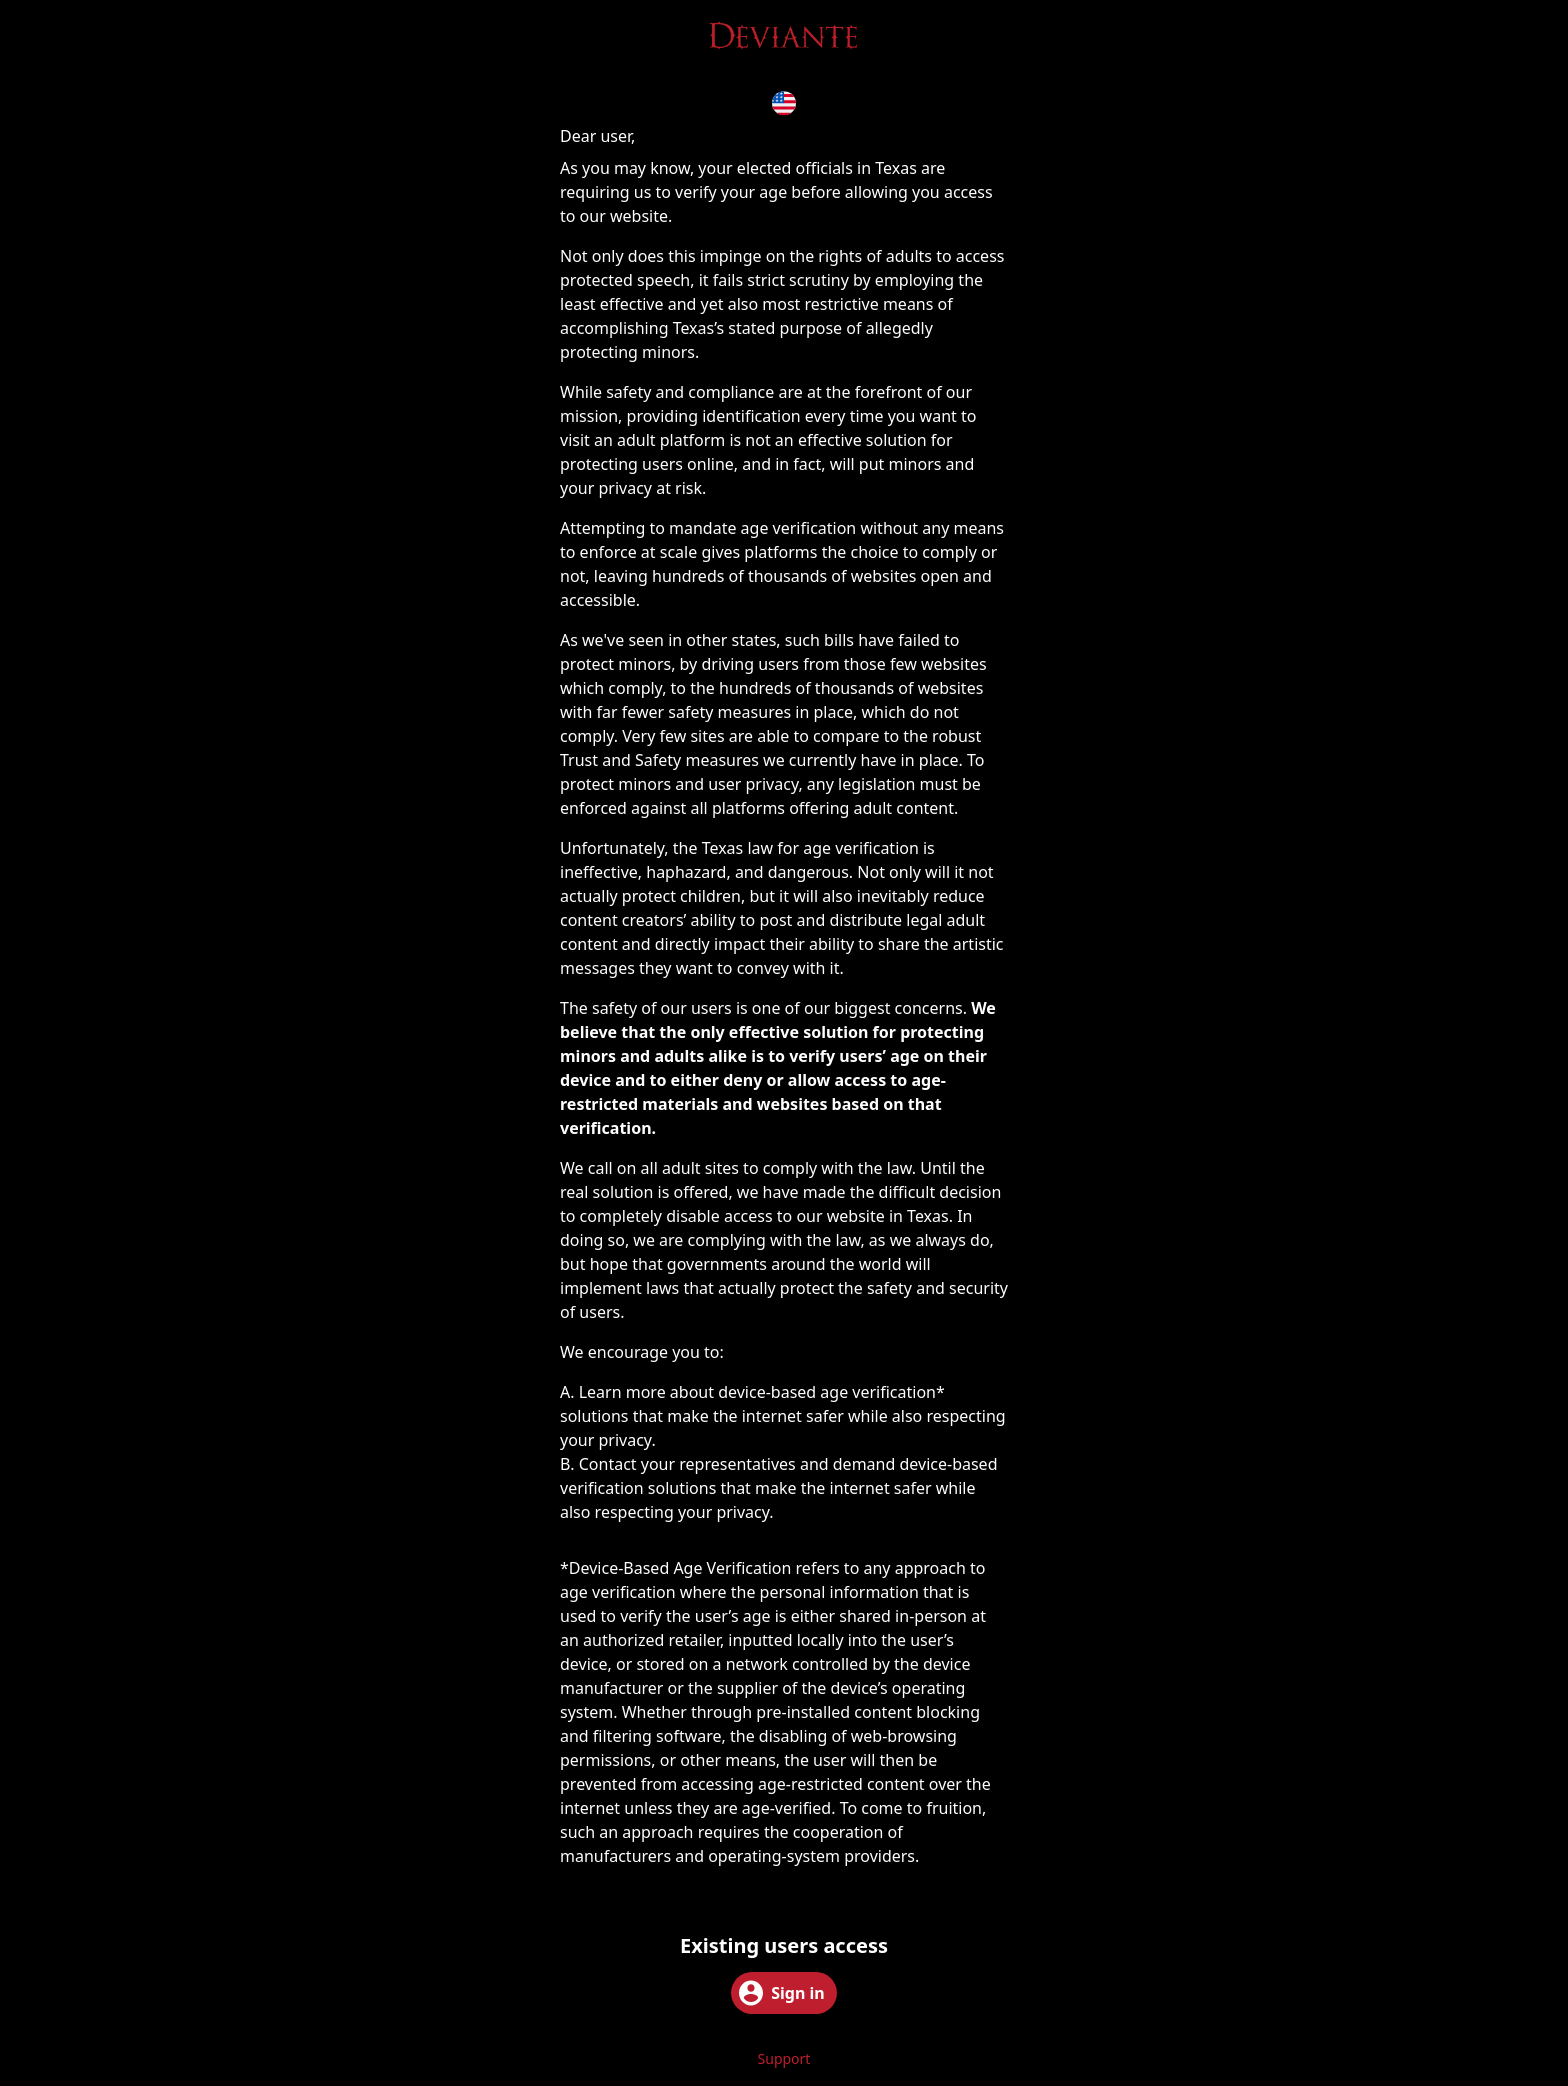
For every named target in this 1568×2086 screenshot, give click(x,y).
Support (784, 2058)
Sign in (781, 1993)
